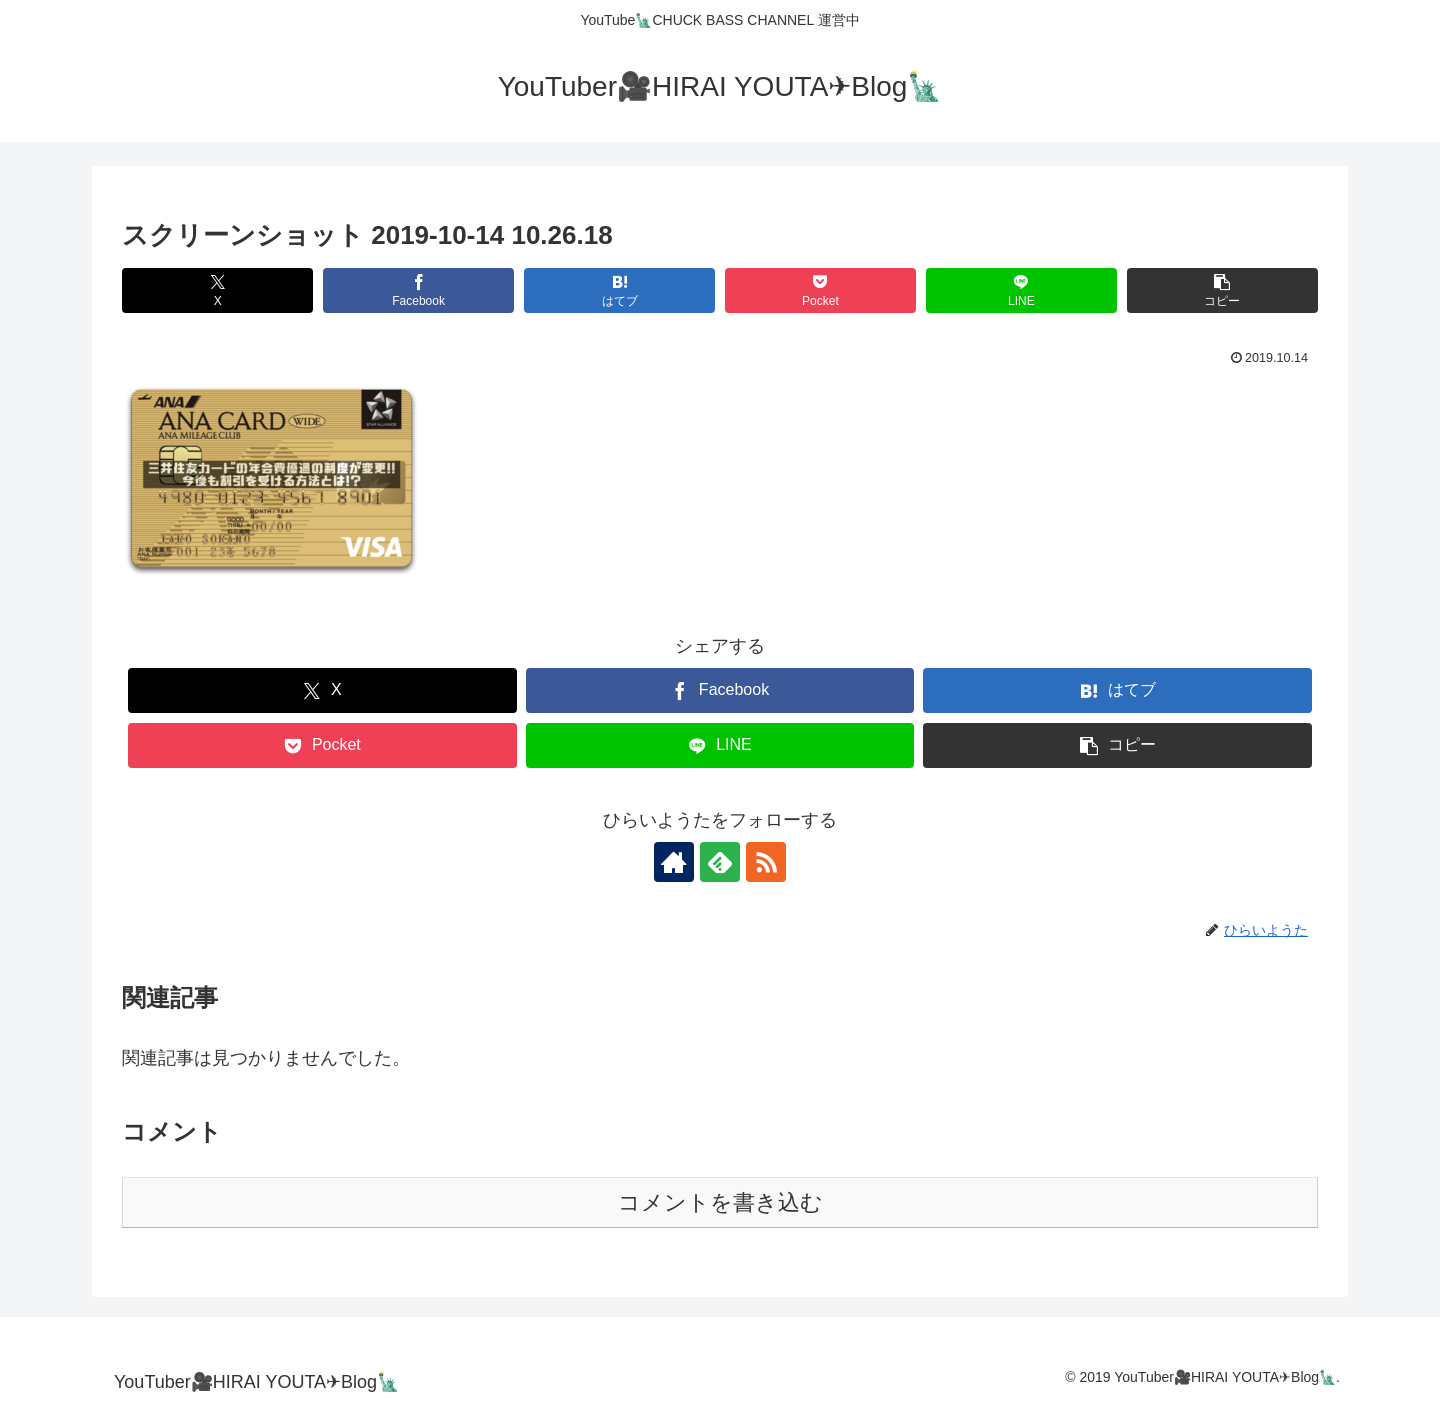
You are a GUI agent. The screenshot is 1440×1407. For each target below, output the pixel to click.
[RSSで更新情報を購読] (766, 862)
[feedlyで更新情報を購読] (720, 862)
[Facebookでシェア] (418, 290)
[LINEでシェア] (1021, 290)
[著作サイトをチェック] (674, 862)
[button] (1222, 290)
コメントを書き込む (720, 1202)
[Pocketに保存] (820, 290)
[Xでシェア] (217, 290)
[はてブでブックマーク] (619, 290)
